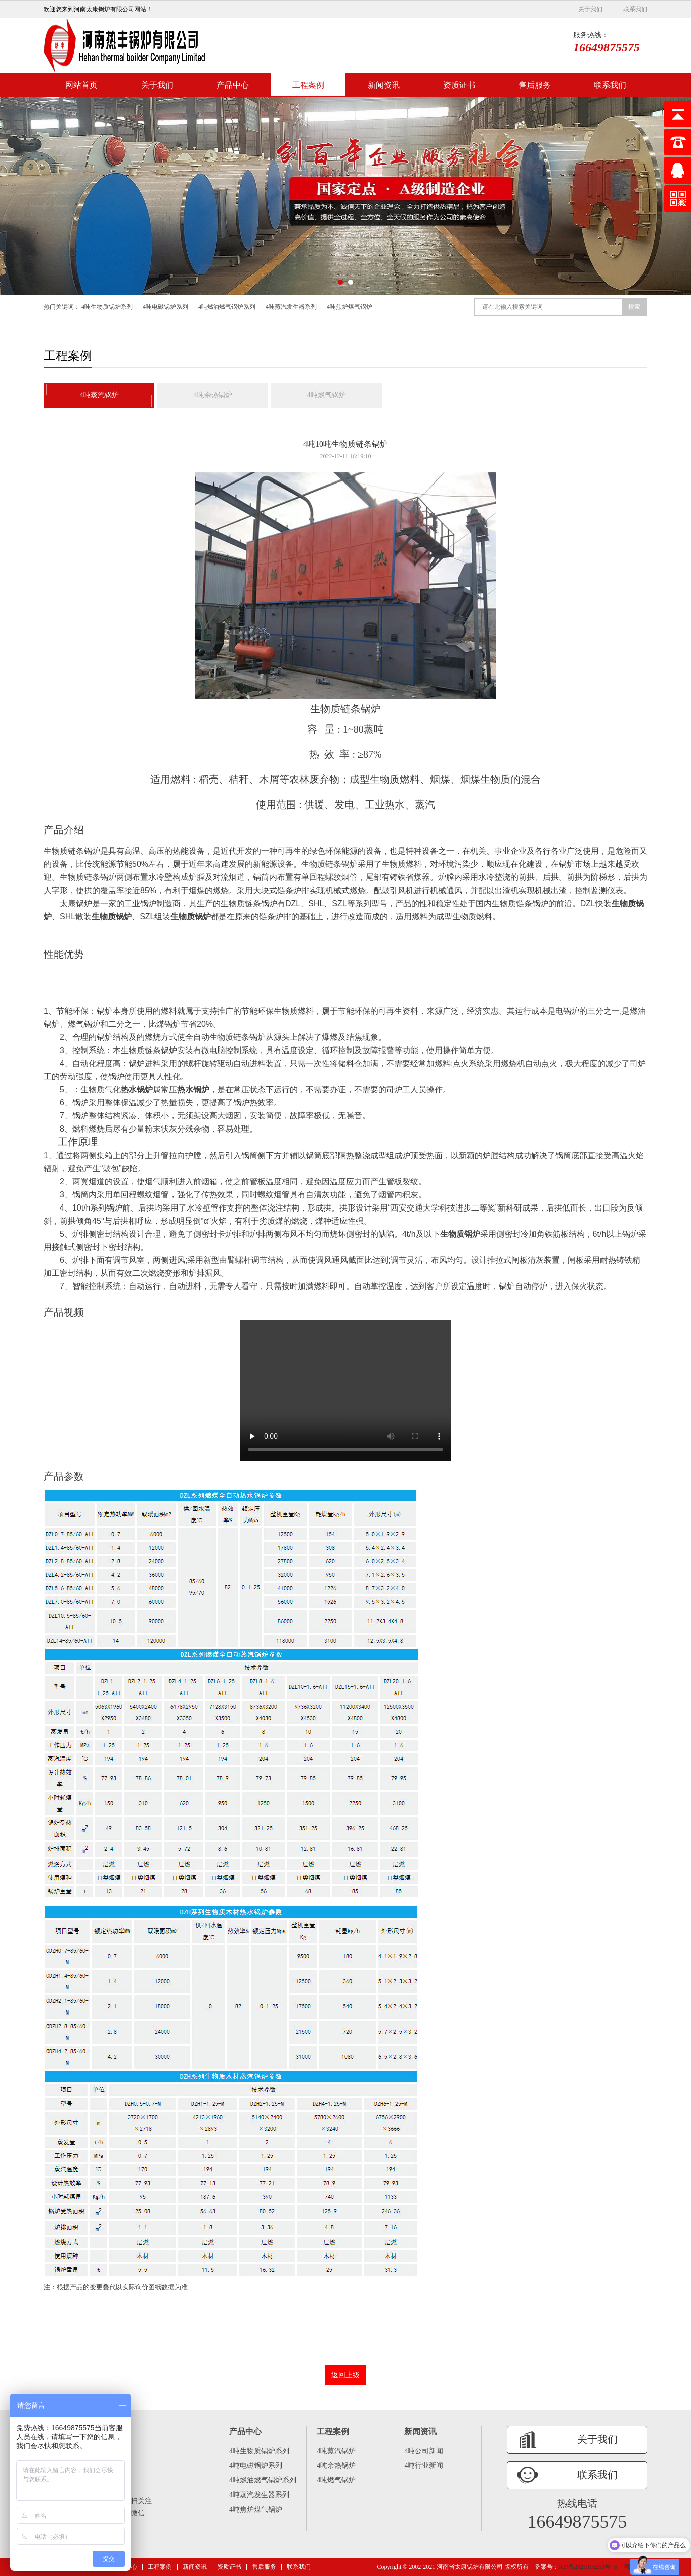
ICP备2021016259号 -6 (588, 2566)
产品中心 (233, 84)
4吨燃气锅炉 (326, 395)
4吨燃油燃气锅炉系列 (226, 306)
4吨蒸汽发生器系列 (291, 306)
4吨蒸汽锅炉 (99, 395)
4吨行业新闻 (423, 2465)
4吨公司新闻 (423, 2450)
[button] (340, 282)
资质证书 (459, 84)
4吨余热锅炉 (213, 395)
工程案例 (308, 84)
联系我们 (635, 9)
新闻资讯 (384, 84)
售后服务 (535, 84)
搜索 (634, 306)
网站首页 (81, 84)
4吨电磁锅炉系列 (165, 306)
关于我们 (590, 9)
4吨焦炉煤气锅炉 (349, 306)
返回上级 (345, 2374)
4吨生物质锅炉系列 (107, 306)
